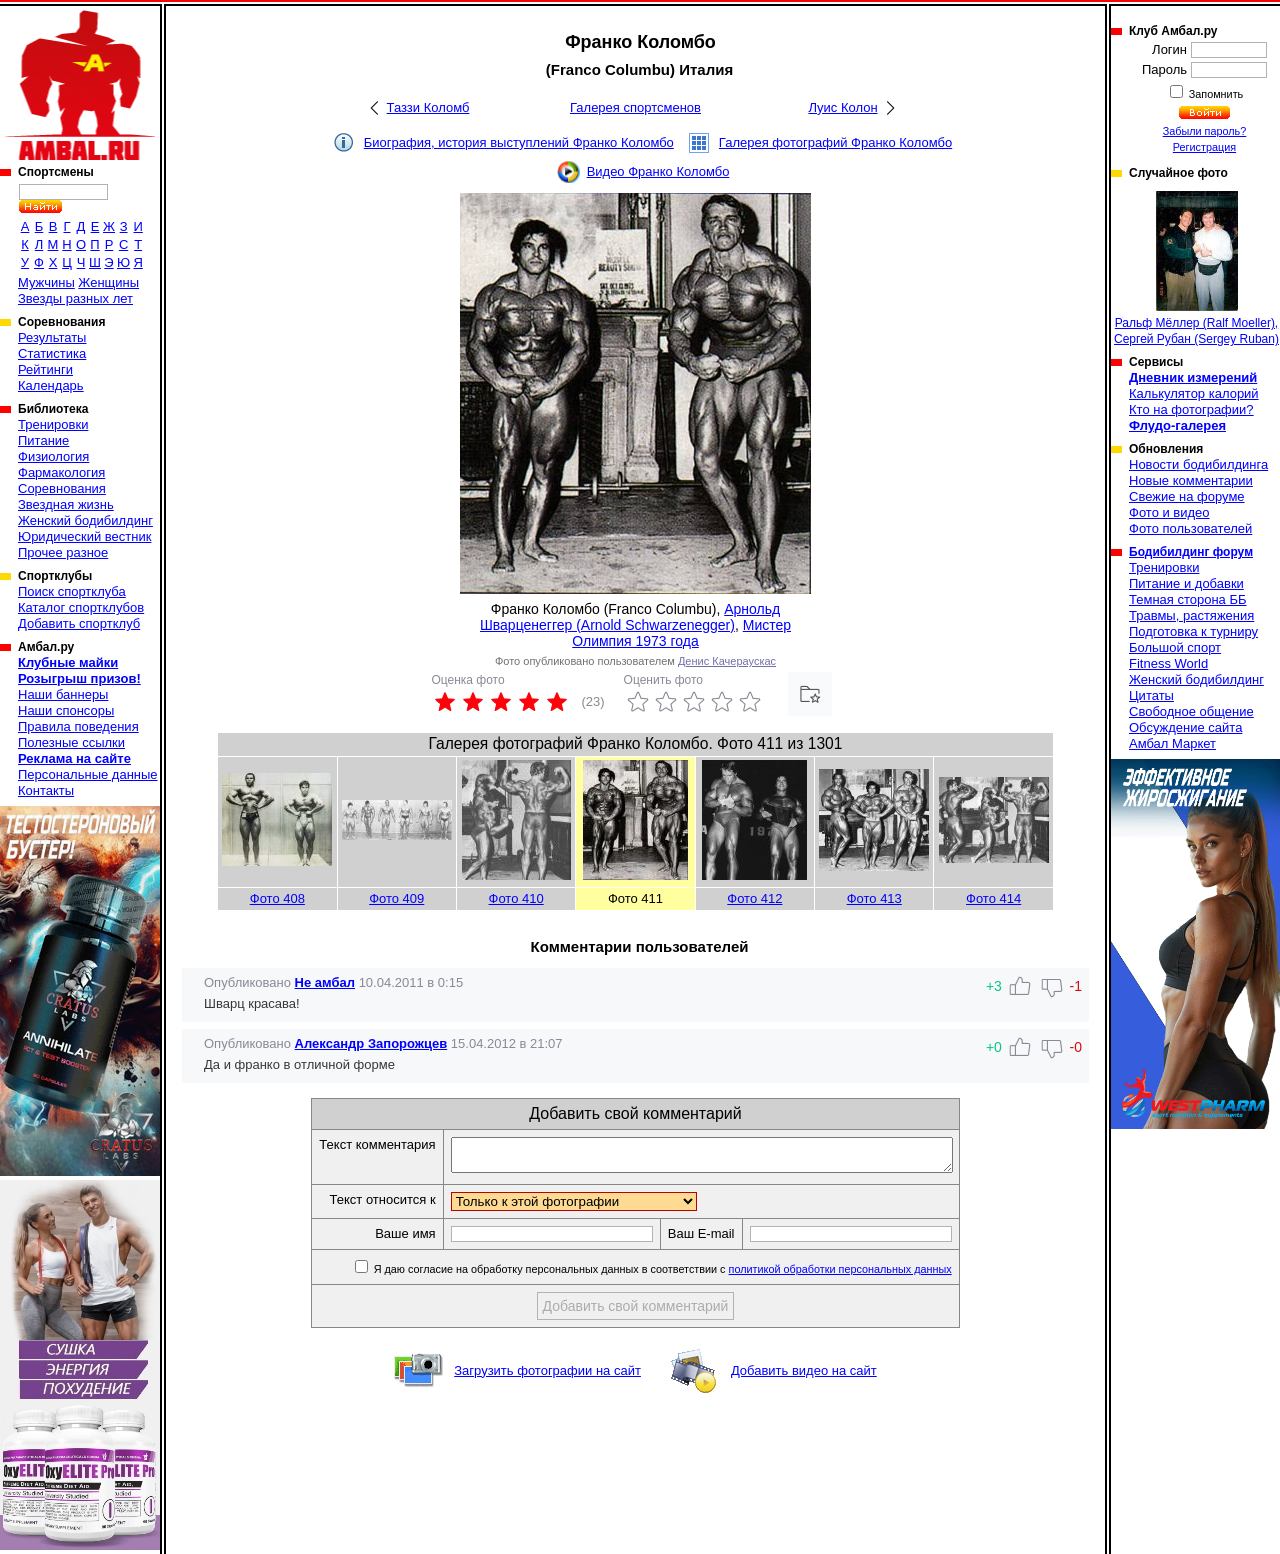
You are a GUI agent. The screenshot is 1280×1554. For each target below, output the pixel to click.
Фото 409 (396, 898)
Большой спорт (1175, 647)
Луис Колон (842, 107)
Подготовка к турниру (1193, 631)
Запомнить (1215, 94)
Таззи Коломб (428, 107)
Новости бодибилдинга (1198, 464)
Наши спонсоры (66, 710)
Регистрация (1204, 147)
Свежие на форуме (1187, 496)
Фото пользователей (1190, 528)
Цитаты (1151, 695)
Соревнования (62, 488)
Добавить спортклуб (79, 623)
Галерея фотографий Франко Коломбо (835, 142)
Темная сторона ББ (1188, 599)
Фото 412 (754, 898)
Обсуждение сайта (1185, 727)
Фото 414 (993, 898)
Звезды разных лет (75, 298)
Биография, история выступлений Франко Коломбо (519, 142)
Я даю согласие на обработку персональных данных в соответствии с (691, 1275)
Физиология (53, 456)
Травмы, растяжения (1191, 615)
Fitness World (1168, 663)
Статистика (52, 353)
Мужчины (46, 282)
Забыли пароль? (1205, 131)
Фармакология (61, 472)
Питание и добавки (1186, 583)
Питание (43, 440)
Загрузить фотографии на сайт (547, 1376)
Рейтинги (45, 369)
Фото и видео (1169, 512)
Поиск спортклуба (72, 591)
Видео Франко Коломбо (658, 171)
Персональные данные (88, 774)
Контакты (46, 790)
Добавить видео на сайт (804, 1376)
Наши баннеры (63, 694)
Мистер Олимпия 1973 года (681, 633)
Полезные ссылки (71, 742)
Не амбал (325, 982)
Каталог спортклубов (81, 607)
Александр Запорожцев (371, 1043)
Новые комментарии (1191, 480)
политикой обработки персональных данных (870, 1275)
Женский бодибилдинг (85, 520)
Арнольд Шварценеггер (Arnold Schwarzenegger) (630, 617)
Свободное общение (1191, 711)
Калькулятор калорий (1194, 393)
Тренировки (53, 424)
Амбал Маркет (1172, 743)
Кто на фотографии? (1191, 409)
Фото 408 (277, 898)
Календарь (51, 385)
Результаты (52, 337)
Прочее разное (63, 552)
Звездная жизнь (66, 504)
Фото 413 (874, 898)
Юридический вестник (84, 536)
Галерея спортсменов (635, 107)
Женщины (108, 282)
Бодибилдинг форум (1191, 552)
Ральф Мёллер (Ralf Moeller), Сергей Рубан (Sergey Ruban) (1196, 268)
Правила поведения (78, 726)
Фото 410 (516, 898)
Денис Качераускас (727, 661)
